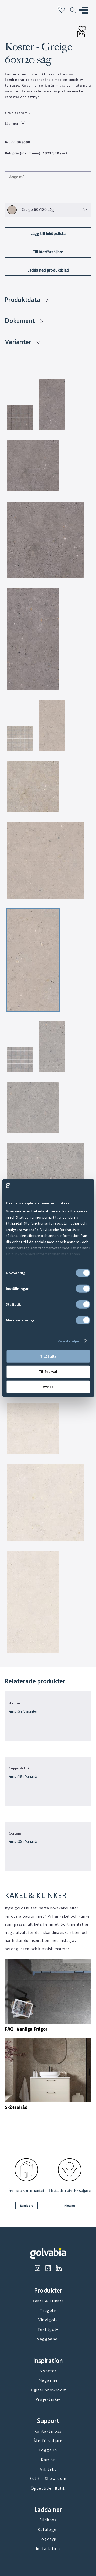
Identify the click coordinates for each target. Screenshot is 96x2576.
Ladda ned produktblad (48, 270)
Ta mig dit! (26, 2205)
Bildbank (48, 2519)
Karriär (48, 2459)
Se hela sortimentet (26, 2190)
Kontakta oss (48, 2431)
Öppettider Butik (48, 2488)
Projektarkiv (48, 2399)
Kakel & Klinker (48, 2301)
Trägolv (48, 2310)
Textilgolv (48, 2329)
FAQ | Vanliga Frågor (26, 2029)
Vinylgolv (48, 2319)
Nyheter (47, 2370)
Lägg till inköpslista (48, 233)
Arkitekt (48, 2469)
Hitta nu (69, 2205)
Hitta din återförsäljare (69, 2190)
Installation (48, 2548)
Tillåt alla (48, 1356)
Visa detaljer (68, 1341)
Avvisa (48, 1386)
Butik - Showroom (48, 2478)
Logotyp (48, 2539)
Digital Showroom (48, 2390)
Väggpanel (48, 2339)
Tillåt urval (48, 1371)
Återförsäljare (48, 2440)
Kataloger (48, 2529)
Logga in (48, 2450)
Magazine (48, 2380)
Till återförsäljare (48, 251)
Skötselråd (16, 2107)
